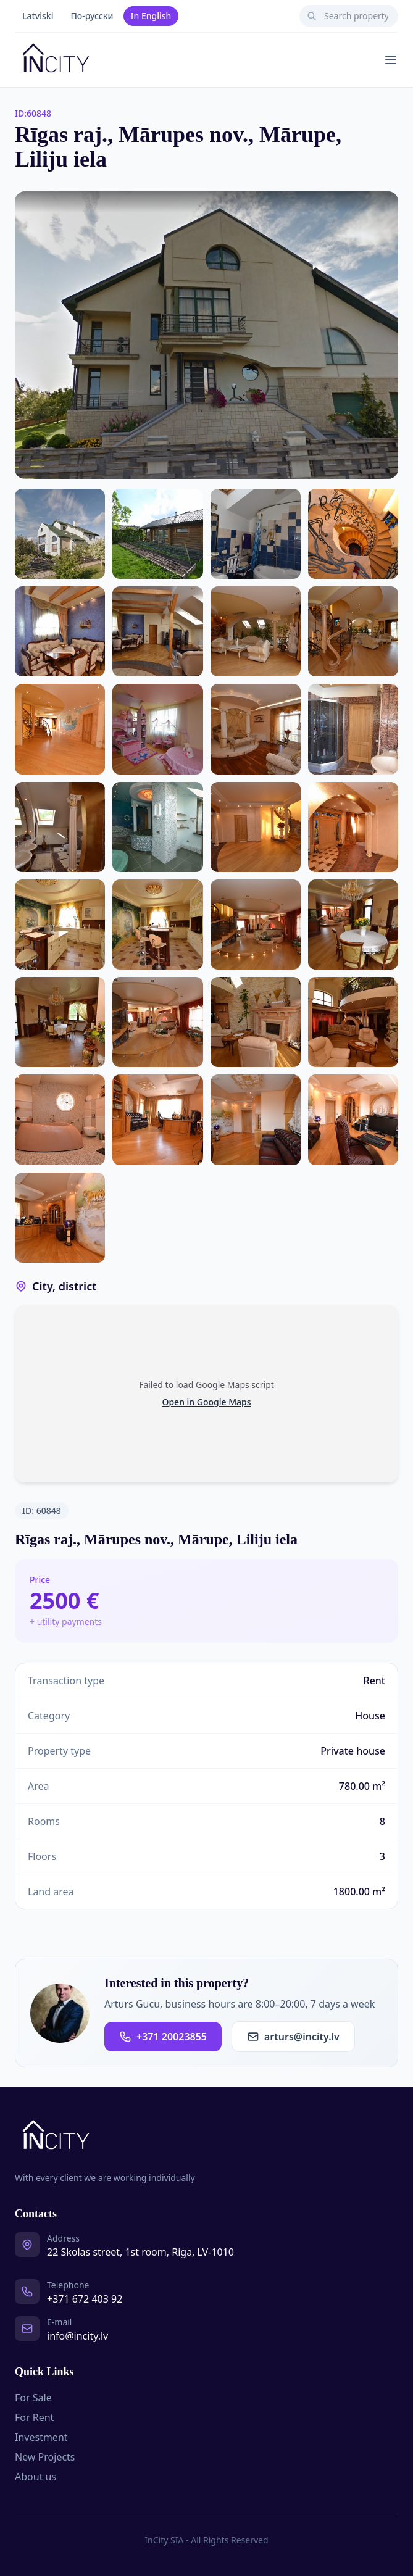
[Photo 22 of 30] (60, 1022)
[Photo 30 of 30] (60, 1218)
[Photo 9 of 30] (353, 631)
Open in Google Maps (206, 1402)
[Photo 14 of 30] (60, 827)
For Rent (34, 2417)
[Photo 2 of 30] (60, 534)
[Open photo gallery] (206, 335)
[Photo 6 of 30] (60, 631)
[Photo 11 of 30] (157, 729)
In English (151, 16)
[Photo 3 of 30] (157, 534)
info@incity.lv (77, 2336)
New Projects (45, 2457)
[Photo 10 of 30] (60, 729)
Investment (41, 2437)
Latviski (37, 16)
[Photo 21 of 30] (353, 924)
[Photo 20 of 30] (256, 924)
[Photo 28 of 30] (256, 1119)
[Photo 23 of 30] (157, 1022)
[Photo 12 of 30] (256, 729)
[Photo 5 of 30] (353, 534)
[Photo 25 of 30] (353, 1022)
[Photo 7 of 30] (157, 631)
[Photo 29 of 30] (353, 1119)
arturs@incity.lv (293, 2036)
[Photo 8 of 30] (256, 631)
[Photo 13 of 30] (353, 729)
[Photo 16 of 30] (256, 827)
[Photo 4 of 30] (256, 534)
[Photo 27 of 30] (157, 1119)
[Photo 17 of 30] (353, 827)
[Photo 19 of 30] (157, 924)
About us (35, 2476)
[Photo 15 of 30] (157, 827)
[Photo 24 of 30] (256, 1022)
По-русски (91, 16)
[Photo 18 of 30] (60, 924)
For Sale (33, 2397)
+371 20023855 (163, 2036)
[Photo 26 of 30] (60, 1119)
